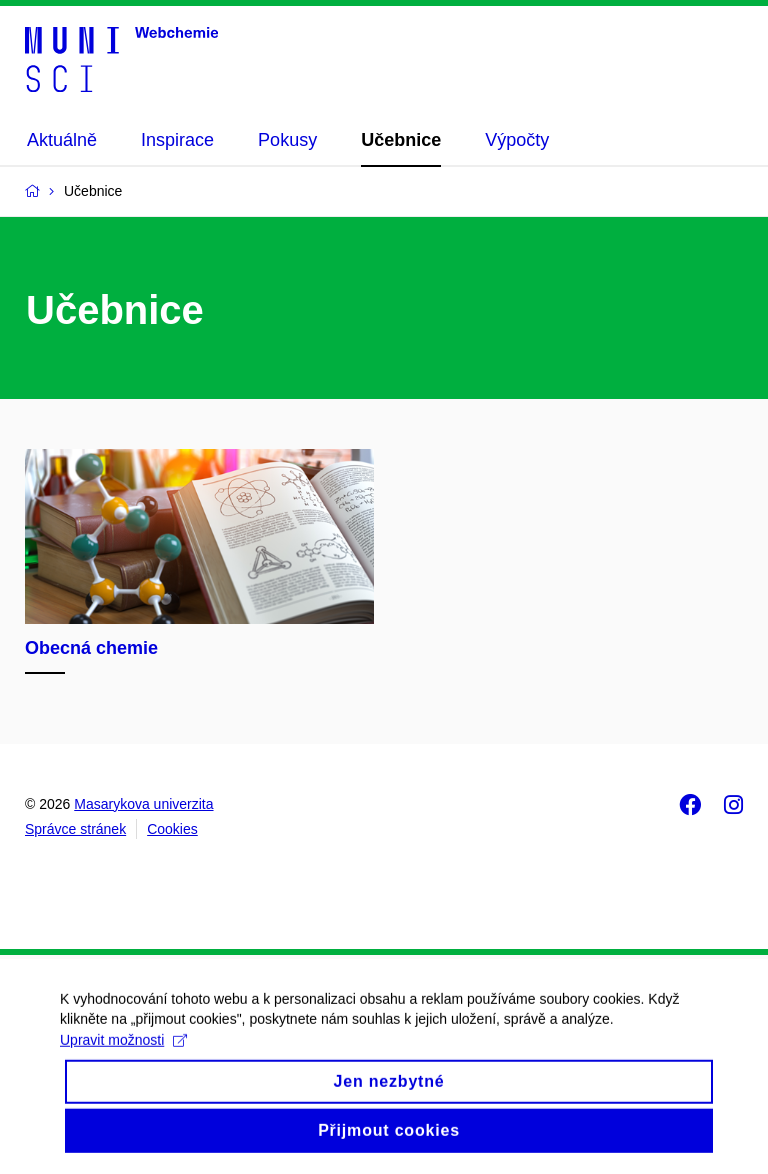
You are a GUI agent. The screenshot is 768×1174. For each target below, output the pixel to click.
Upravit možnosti (123, 1054)
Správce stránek (75, 829)
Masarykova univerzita (143, 804)
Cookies (172, 829)
